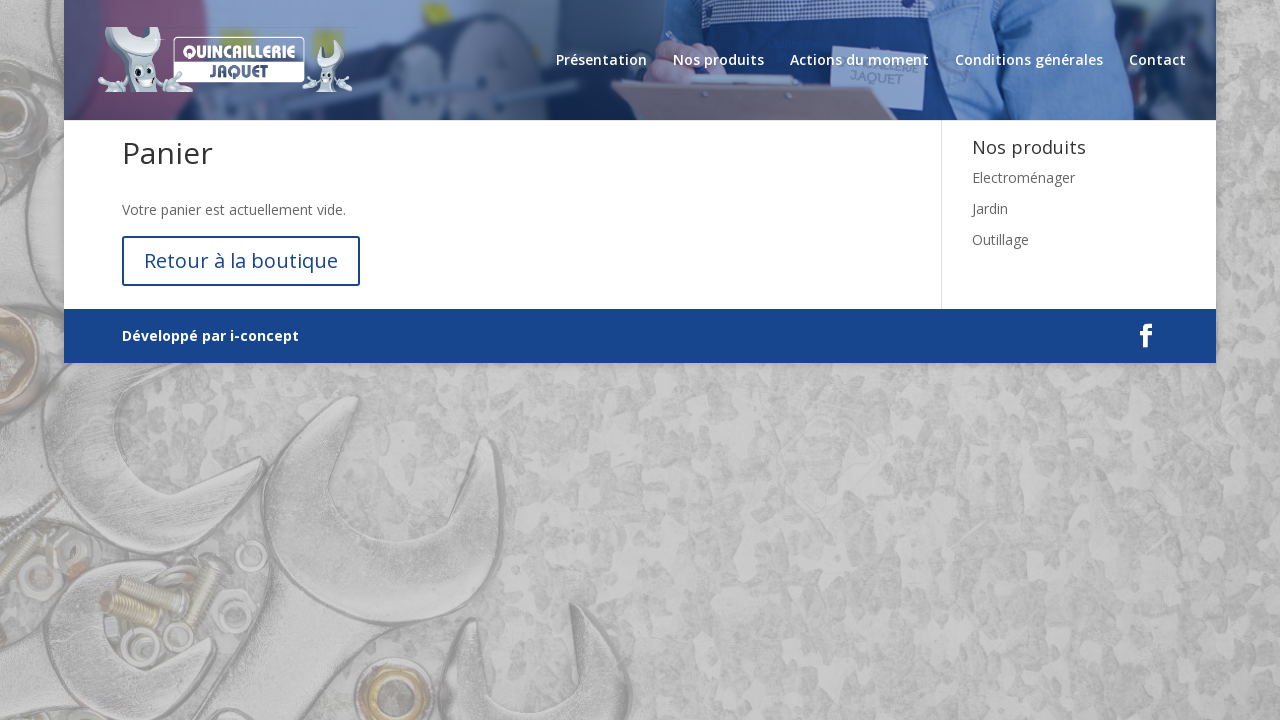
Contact (1157, 61)
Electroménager (1023, 177)
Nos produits (718, 61)
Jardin (990, 208)
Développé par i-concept (210, 335)
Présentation (601, 61)
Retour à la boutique (241, 260)
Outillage (1000, 239)
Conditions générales (1029, 61)
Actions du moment (859, 61)
